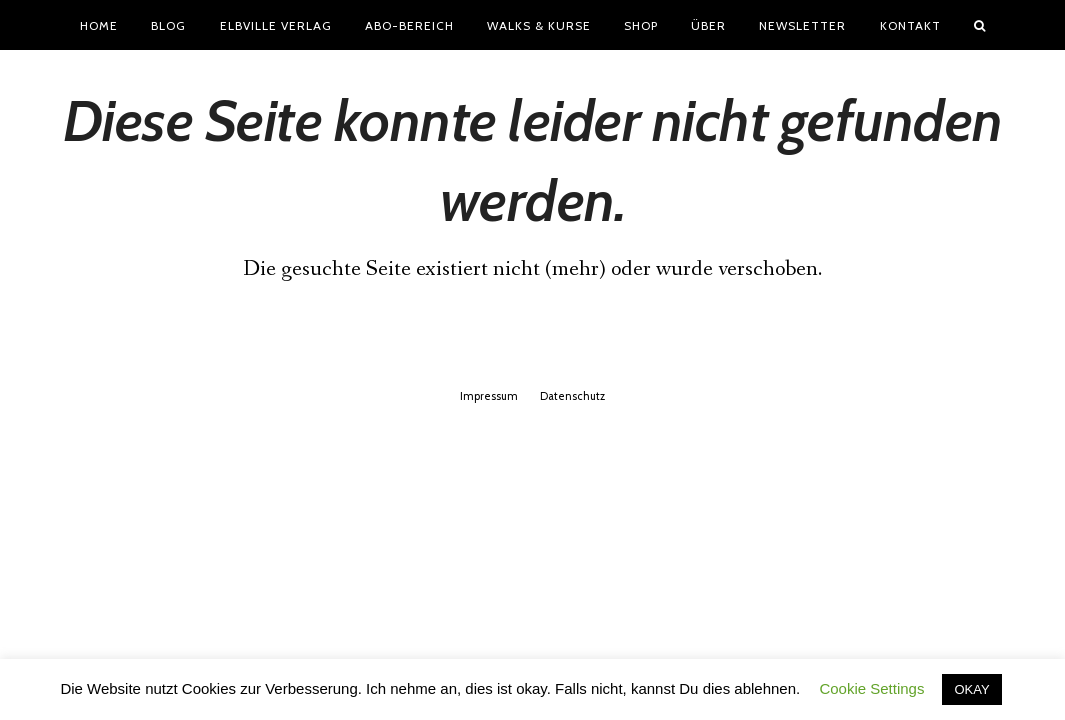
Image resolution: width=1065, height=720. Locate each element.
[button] (979, 25)
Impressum (489, 396)
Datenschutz (572, 396)
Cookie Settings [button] (871, 688)
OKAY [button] (971, 689)
